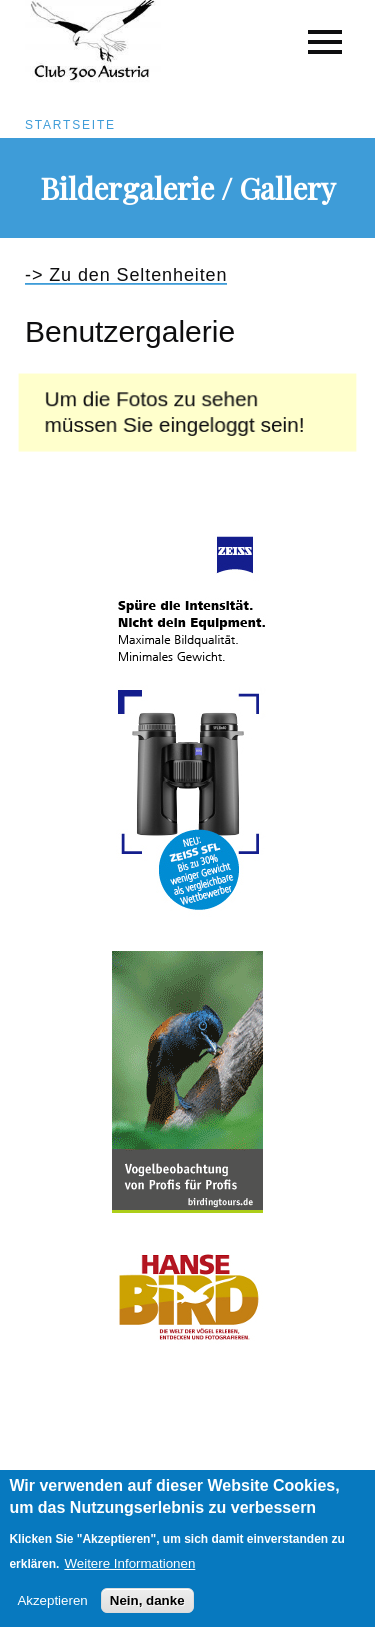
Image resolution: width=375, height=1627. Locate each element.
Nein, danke (147, 1612)
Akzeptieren (52, 1612)
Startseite (70, 125)
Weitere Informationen (129, 1574)
